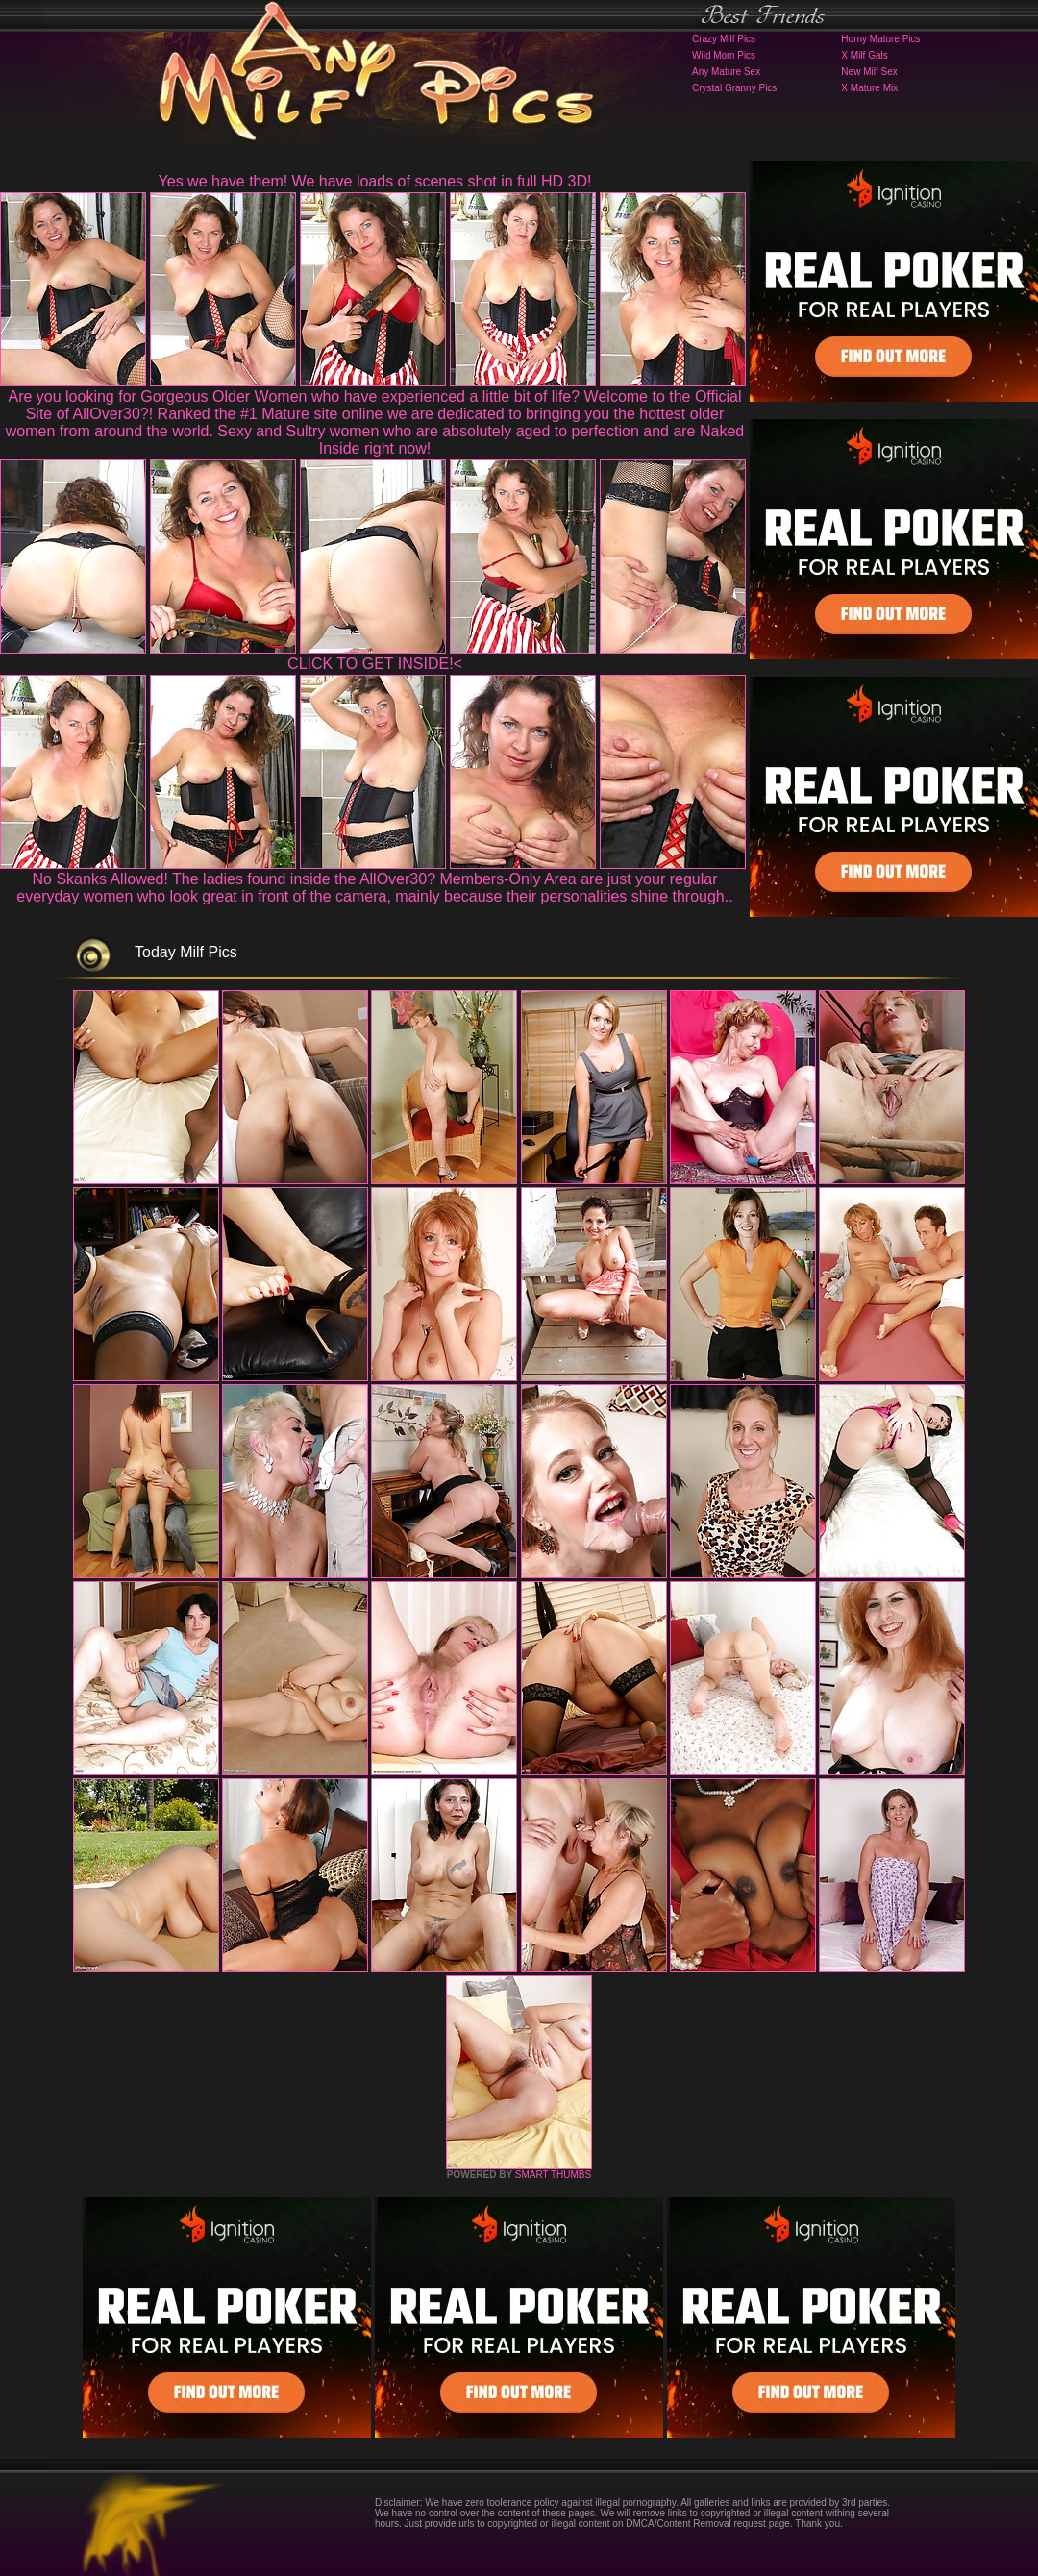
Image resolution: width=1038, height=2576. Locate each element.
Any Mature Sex (726, 71)
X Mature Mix (869, 88)
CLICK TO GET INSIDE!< (374, 664)
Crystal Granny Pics (734, 88)
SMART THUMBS (553, 2174)
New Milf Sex (869, 71)
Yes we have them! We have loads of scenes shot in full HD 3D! (375, 181)
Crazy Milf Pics (723, 39)
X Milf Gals (864, 55)
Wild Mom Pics (723, 55)
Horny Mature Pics (880, 39)
